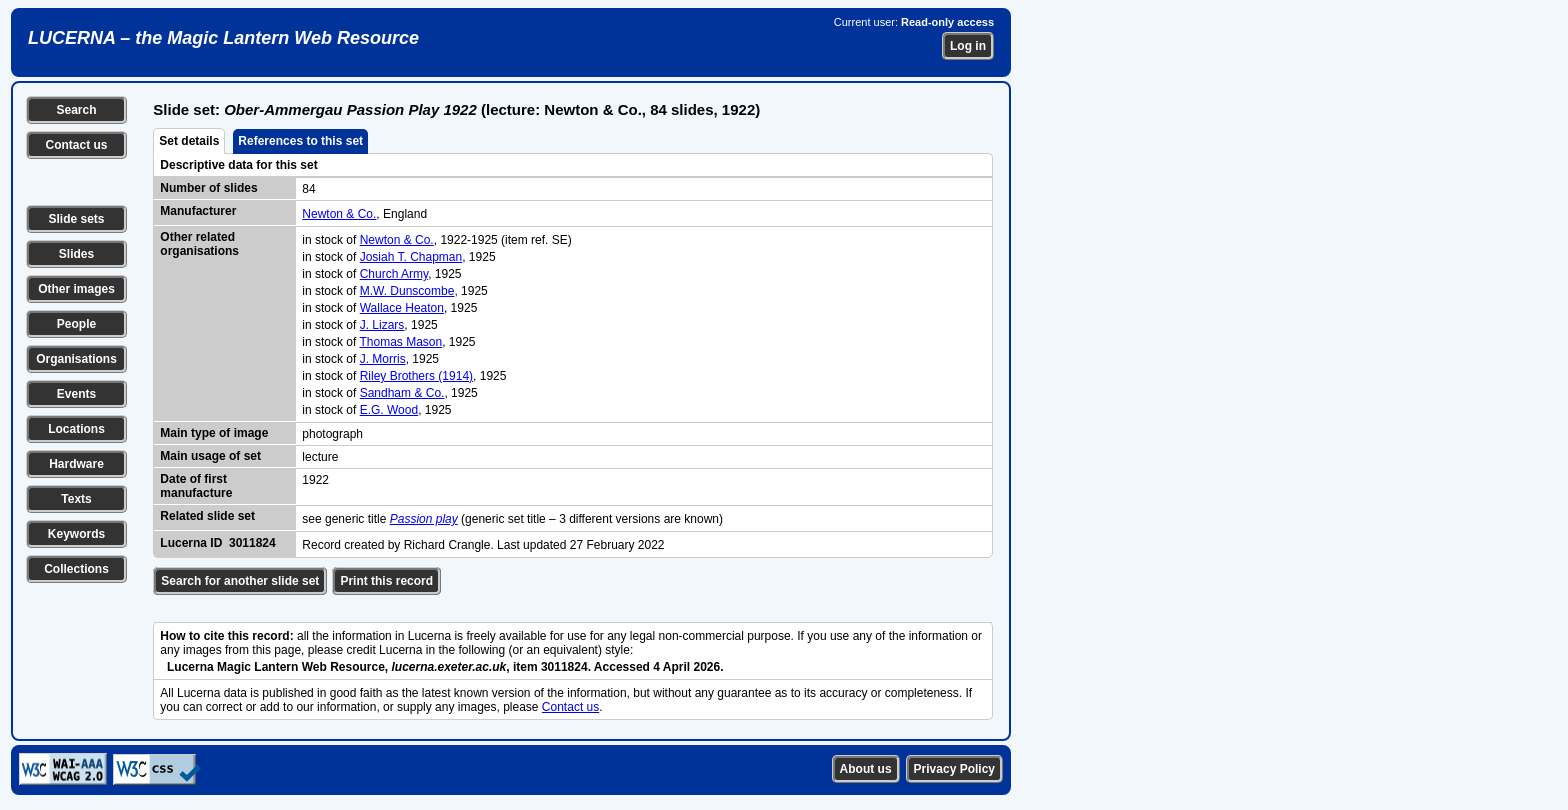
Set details (189, 141)
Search (76, 110)
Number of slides (208, 188)
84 (308, 189)
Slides (76, 254)
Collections (76, 569)
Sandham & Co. (402, 393)
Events (76, 394)
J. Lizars (382, 325)
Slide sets (76, 219)
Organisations (76, 359)
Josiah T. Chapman (411, 257)
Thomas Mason (400, 342)
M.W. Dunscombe (407, 291)
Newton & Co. (339, 214)
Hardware (76, 464)
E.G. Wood (389, 410)
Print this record (386, 581)
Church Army (394, 274)
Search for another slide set (240, 581)
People (76, 324)
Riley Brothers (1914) (416, 376)
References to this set (300, 141)
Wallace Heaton (402, 308)
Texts (76, 499)
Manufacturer (198, 211)
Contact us (76, 145)
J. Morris (383, 359)
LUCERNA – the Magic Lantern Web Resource (223, 38)
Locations (76, 429)
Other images (76, 289)
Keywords (76, 534)
